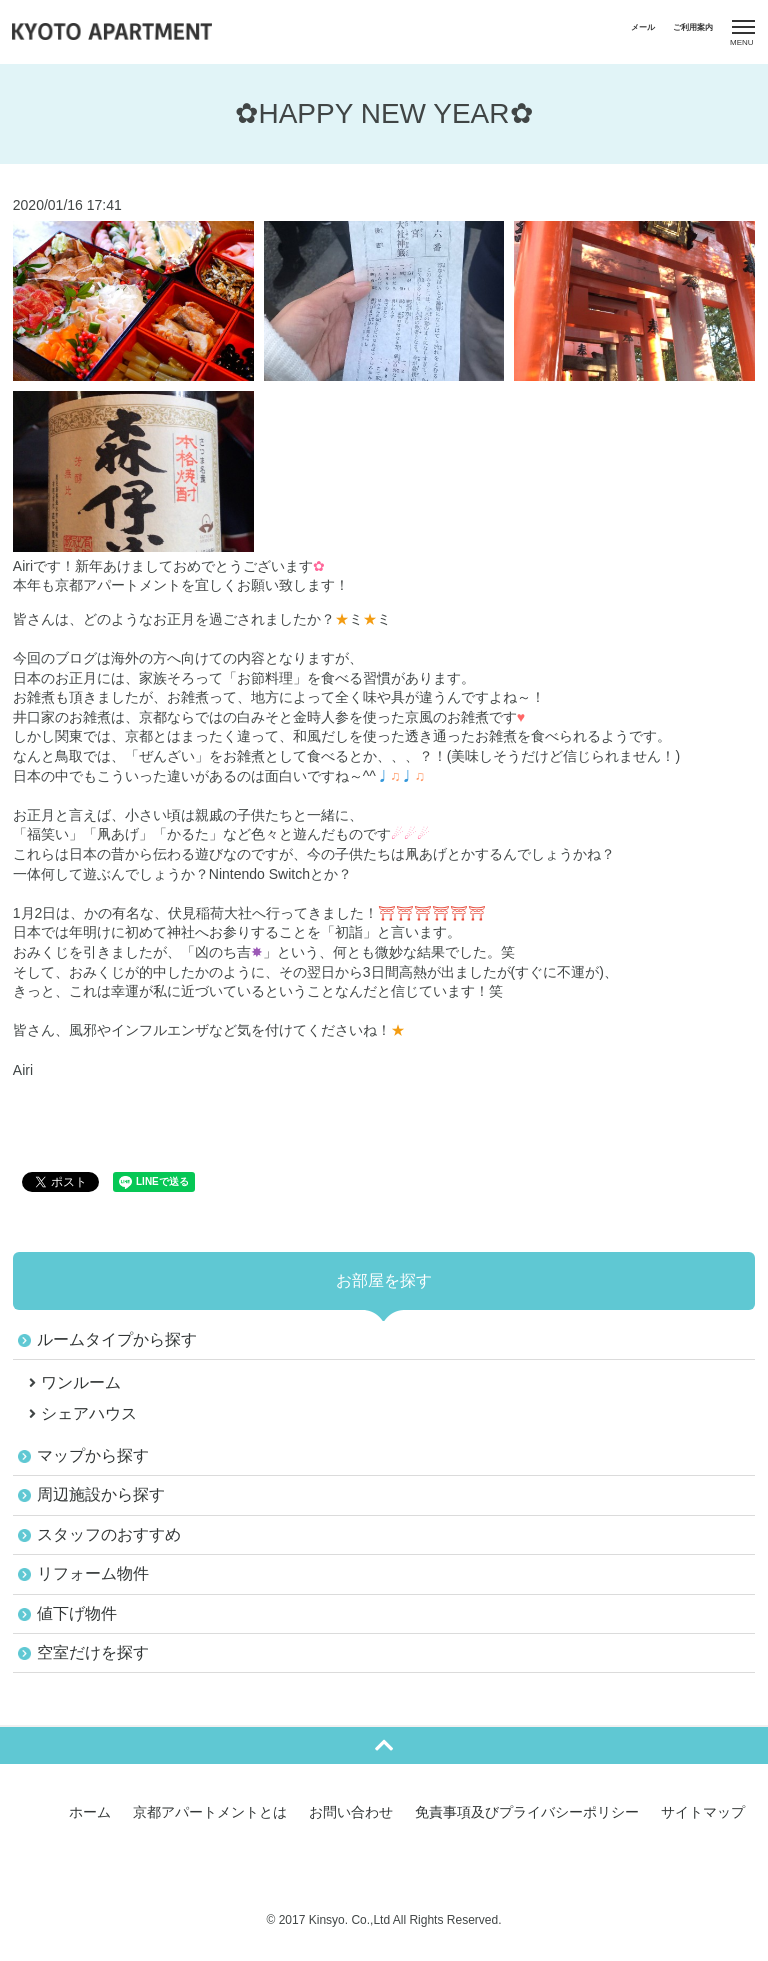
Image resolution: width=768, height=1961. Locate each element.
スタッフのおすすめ (109, 1534)
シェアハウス (89, 1413)
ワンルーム (81, 1382)
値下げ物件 (77, 1613)
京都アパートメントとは (210, 1812)
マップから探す (93, 1455)
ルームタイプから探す (117, 1339)
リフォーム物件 (93, 1573)
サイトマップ (703, 1812)
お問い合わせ (351, 1812)
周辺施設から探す (101, 1494)
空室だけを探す (93, 1652)
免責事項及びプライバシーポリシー (527, 1812)
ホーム (90, 1812)
